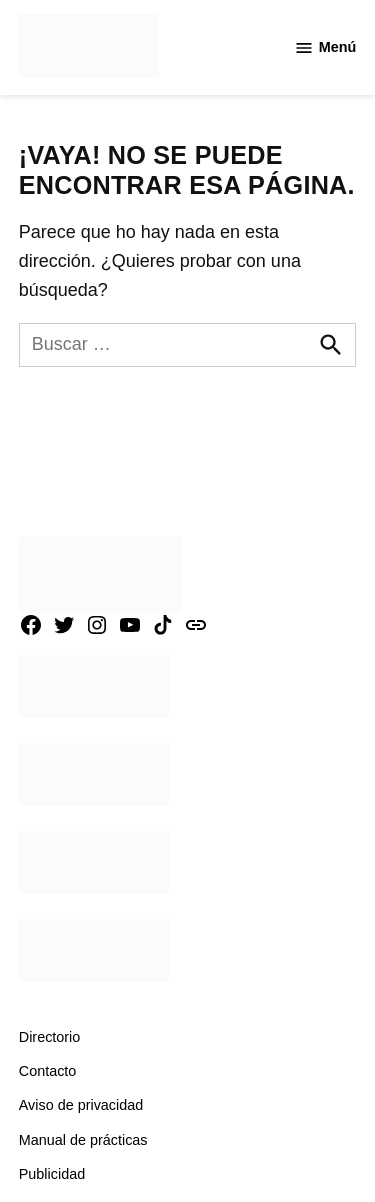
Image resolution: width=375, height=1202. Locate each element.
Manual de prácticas (83, 1140)
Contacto (48, 1071)
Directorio (50, 1037)
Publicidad (52, 1174)
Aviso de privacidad (81, 1105)
